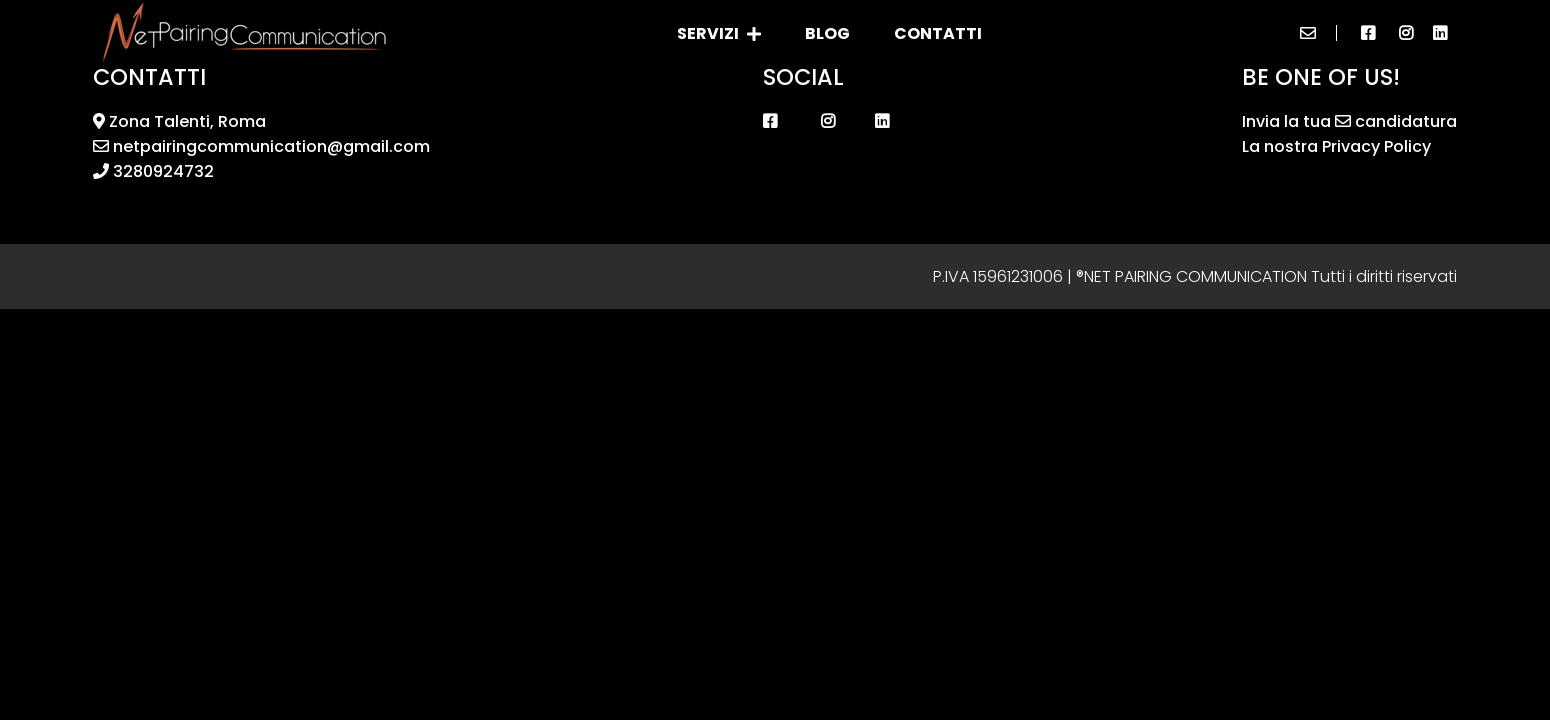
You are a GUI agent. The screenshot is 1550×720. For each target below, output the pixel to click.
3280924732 (153, 171)
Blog (827, 33)
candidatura (1396, 121)
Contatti (938, 33)
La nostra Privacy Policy (1336, 146)
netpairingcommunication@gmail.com (261, 146)
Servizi (719, 33)
